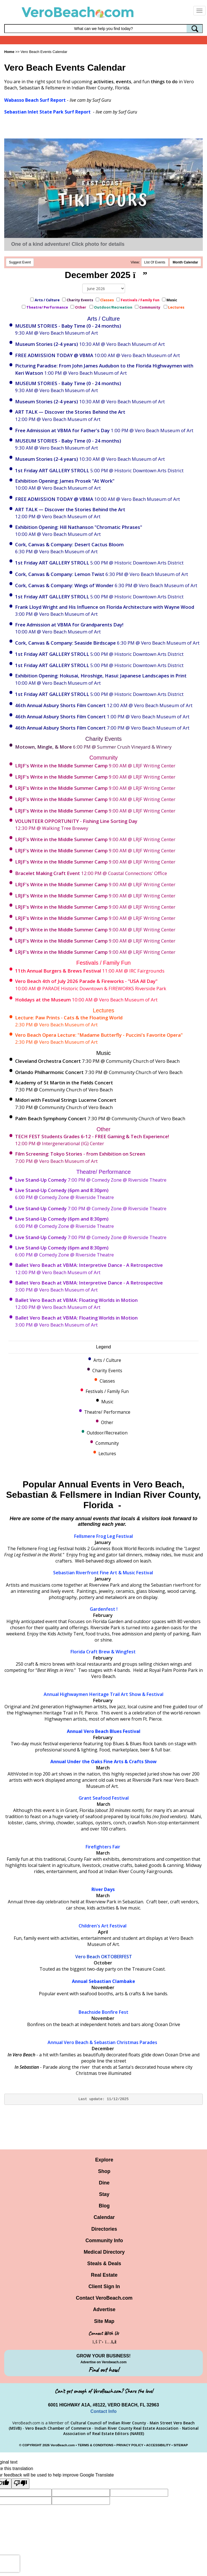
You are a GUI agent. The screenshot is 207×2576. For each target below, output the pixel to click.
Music (171, 299)
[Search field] (103, 28)
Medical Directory (104, 2252)
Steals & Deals (104, 2263)
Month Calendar (185, 262)
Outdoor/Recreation (113, 307)
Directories (104, 2229)
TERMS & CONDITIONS (96, 2445)
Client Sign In (104, 2286)
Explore (104, 2160)
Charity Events (80, 299)
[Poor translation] (20, 2483)
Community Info (104, 2240)
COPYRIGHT (32, 2445)
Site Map (104, 2321)
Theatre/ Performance (47, 307)
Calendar (104, 2217)
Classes (107, 299)
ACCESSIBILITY (158, 2445)
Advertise (104, 2309)
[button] (24, 185)
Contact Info (103, 2411)
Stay (104, 2194)
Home (9, 52)
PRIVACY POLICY (129, 2445)
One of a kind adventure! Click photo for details (67, 244)
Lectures (176, 307)
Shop (104, 2171)
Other (81, 307)
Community (150, 307)
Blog (104, 2206)
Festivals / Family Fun (140, 299)
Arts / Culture (47, 299)
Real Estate (104, 2275)
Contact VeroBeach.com (104, 2298)
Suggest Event (20, 262)
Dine (104, 2183)
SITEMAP (180, 2445)
